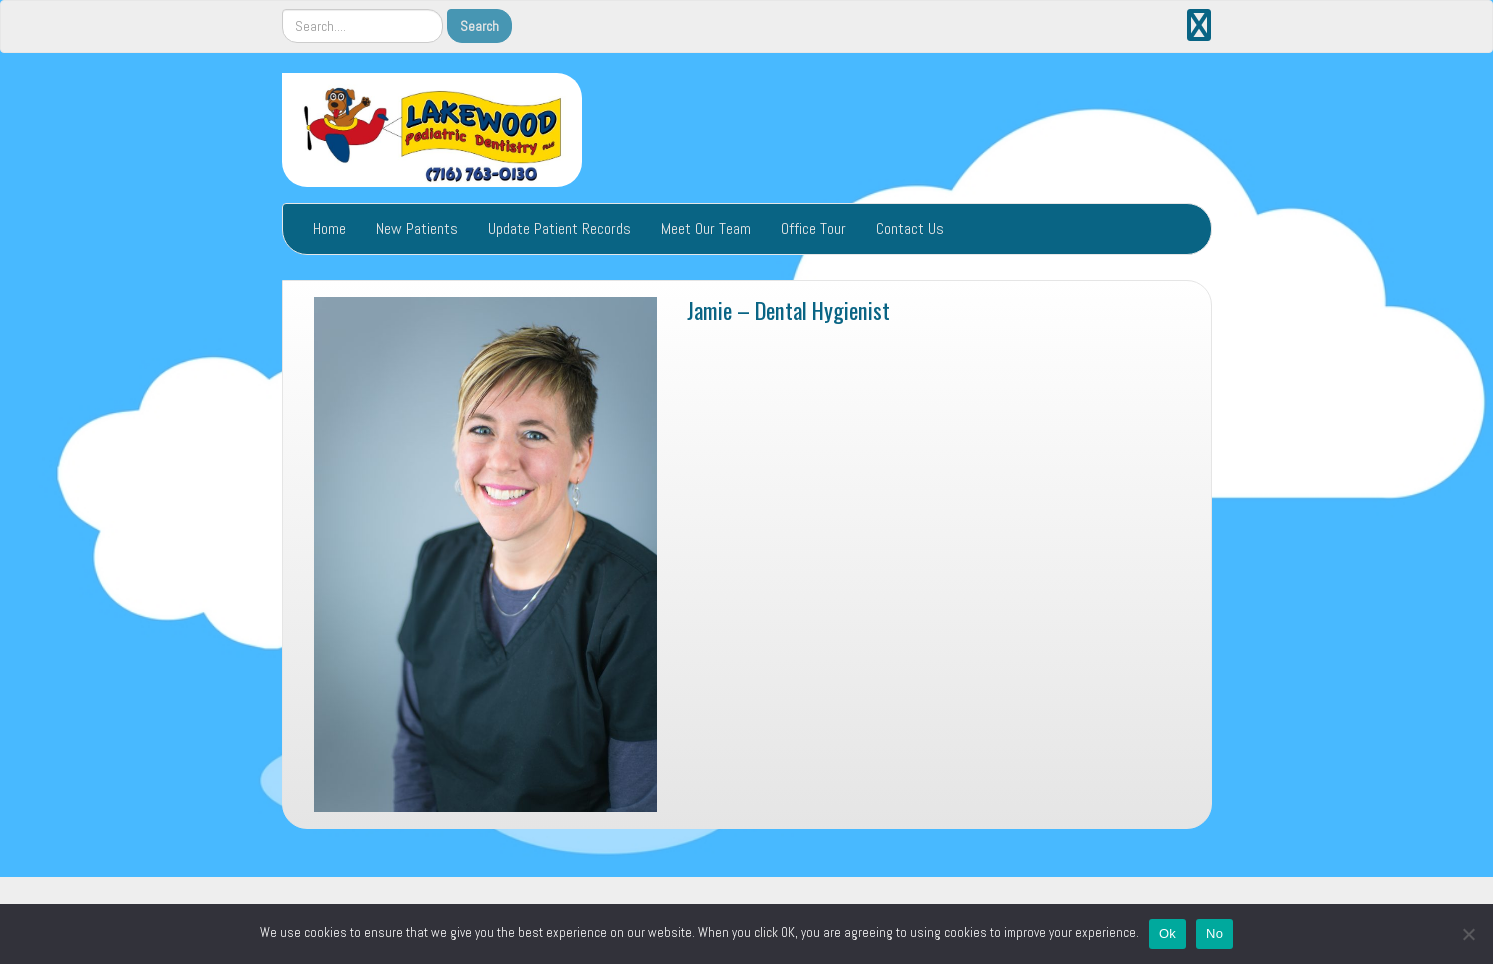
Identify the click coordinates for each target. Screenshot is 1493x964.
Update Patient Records (559, 228)
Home (329, 228)
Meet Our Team (706, 228)
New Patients (417, 228)
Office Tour (813, 228)
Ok (1167, 933)
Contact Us (910, 228)
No (1214, 933)
